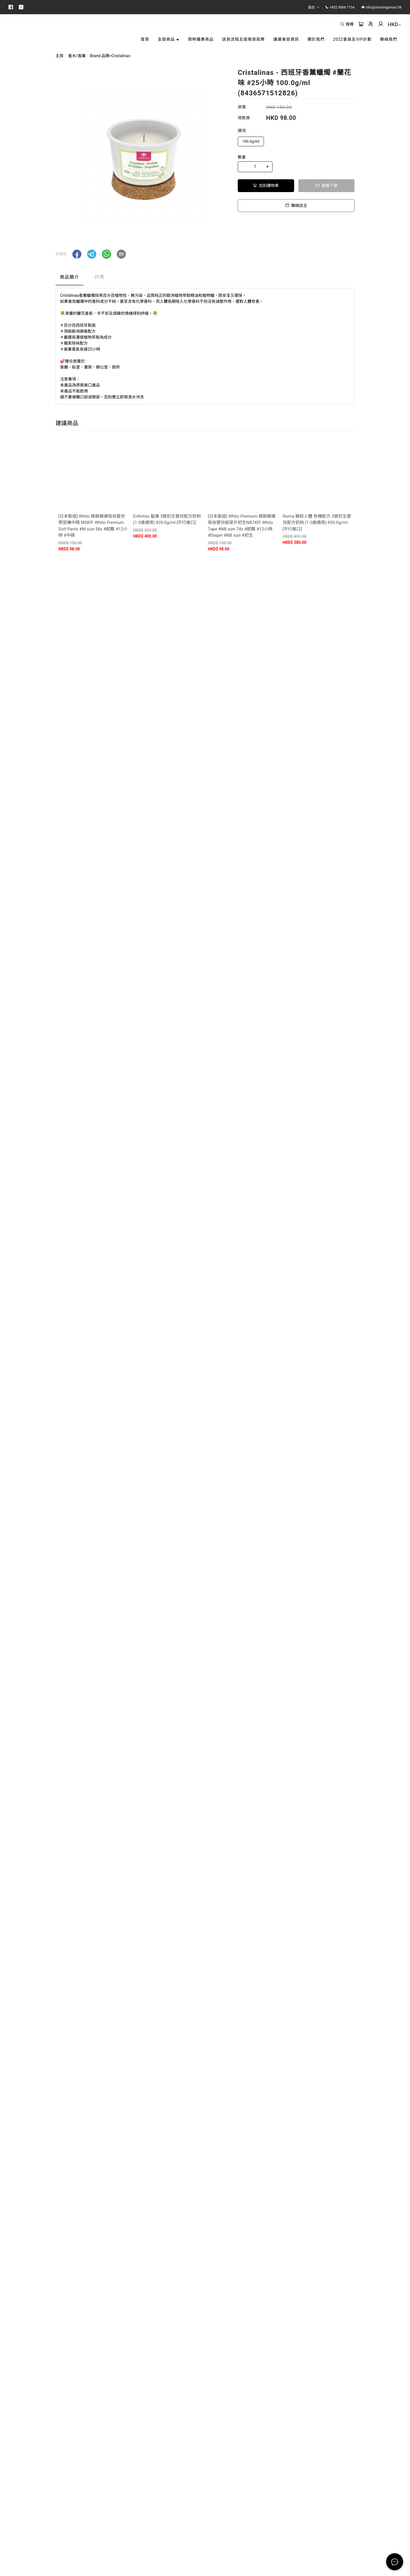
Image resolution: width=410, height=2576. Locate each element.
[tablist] (205, 296)
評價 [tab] (99, 294)
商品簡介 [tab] (69, 294)
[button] (76, 271)
